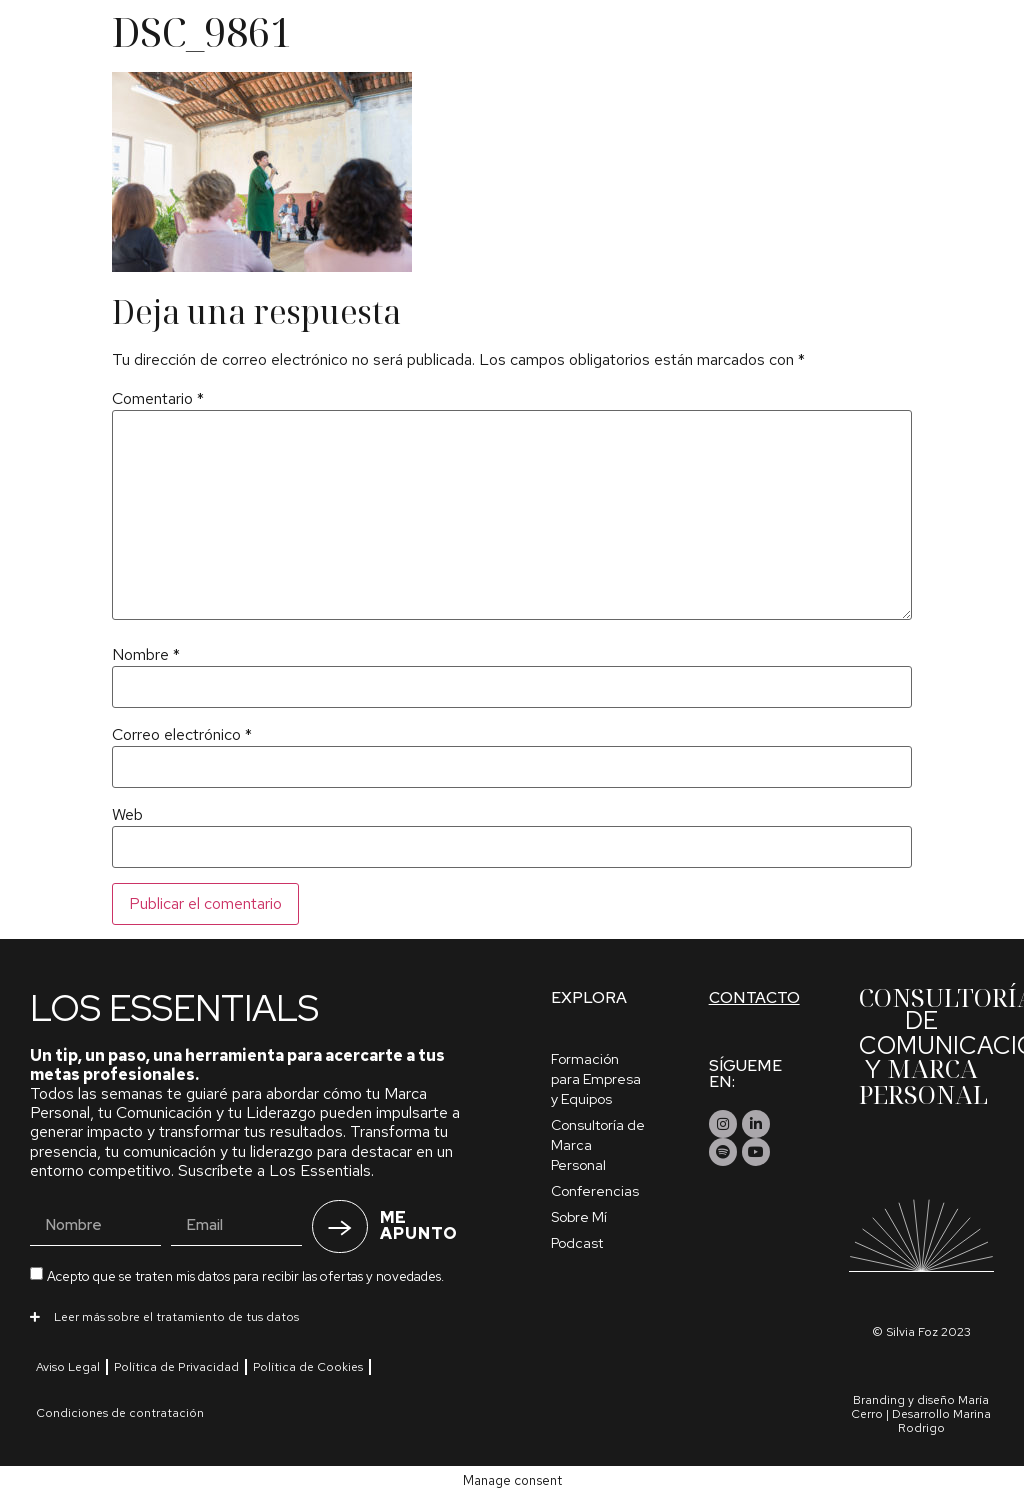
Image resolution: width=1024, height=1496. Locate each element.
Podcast (577, 1243)
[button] (260, 1316)
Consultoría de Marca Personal (598, 1145)
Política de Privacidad (176, 1367)
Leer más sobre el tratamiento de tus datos (176, 1317)
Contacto (754, 997)
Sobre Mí (579, 1217)
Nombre (146, 655)
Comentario (158, 399)
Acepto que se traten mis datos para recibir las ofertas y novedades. (245, 1276)
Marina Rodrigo (945, 1421)
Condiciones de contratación (120, 1413)
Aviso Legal (68, 1367)
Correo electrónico (182, 735)
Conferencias (595, 1191)
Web (127, 815)
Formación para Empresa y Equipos (596, 1079)
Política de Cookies (308, 1367)
